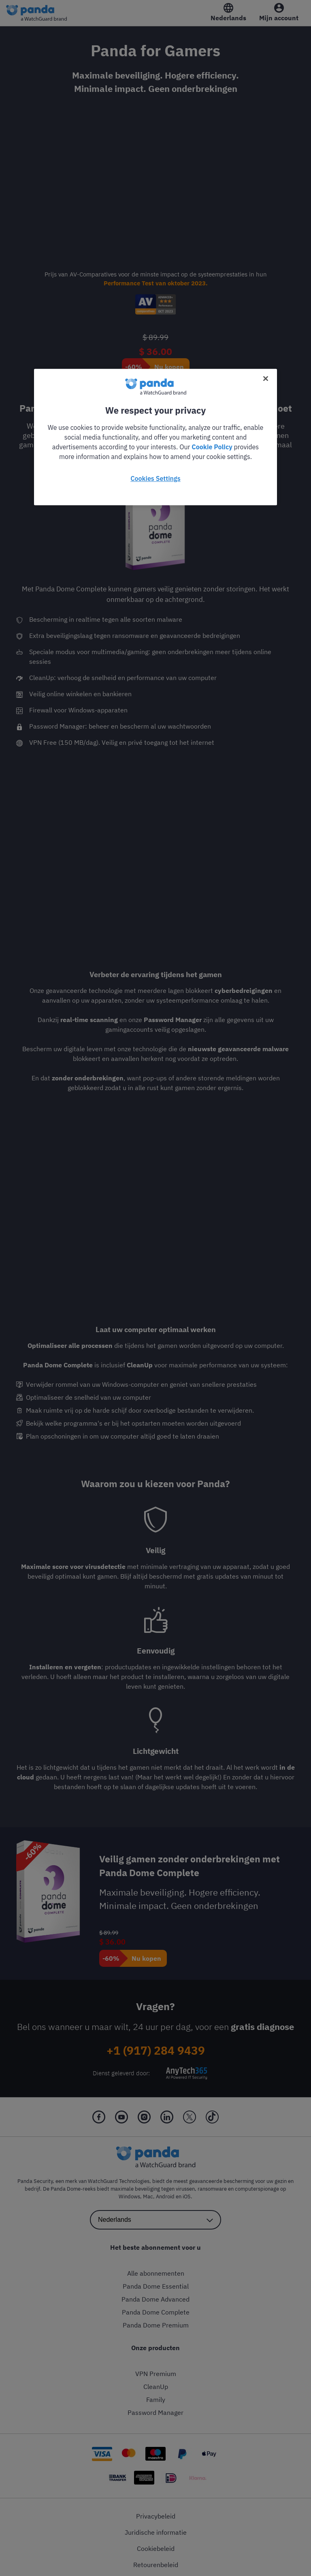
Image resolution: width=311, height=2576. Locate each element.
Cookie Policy (212, 447)
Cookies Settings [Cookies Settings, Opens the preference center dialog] (155, 478)
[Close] (266, 378)
